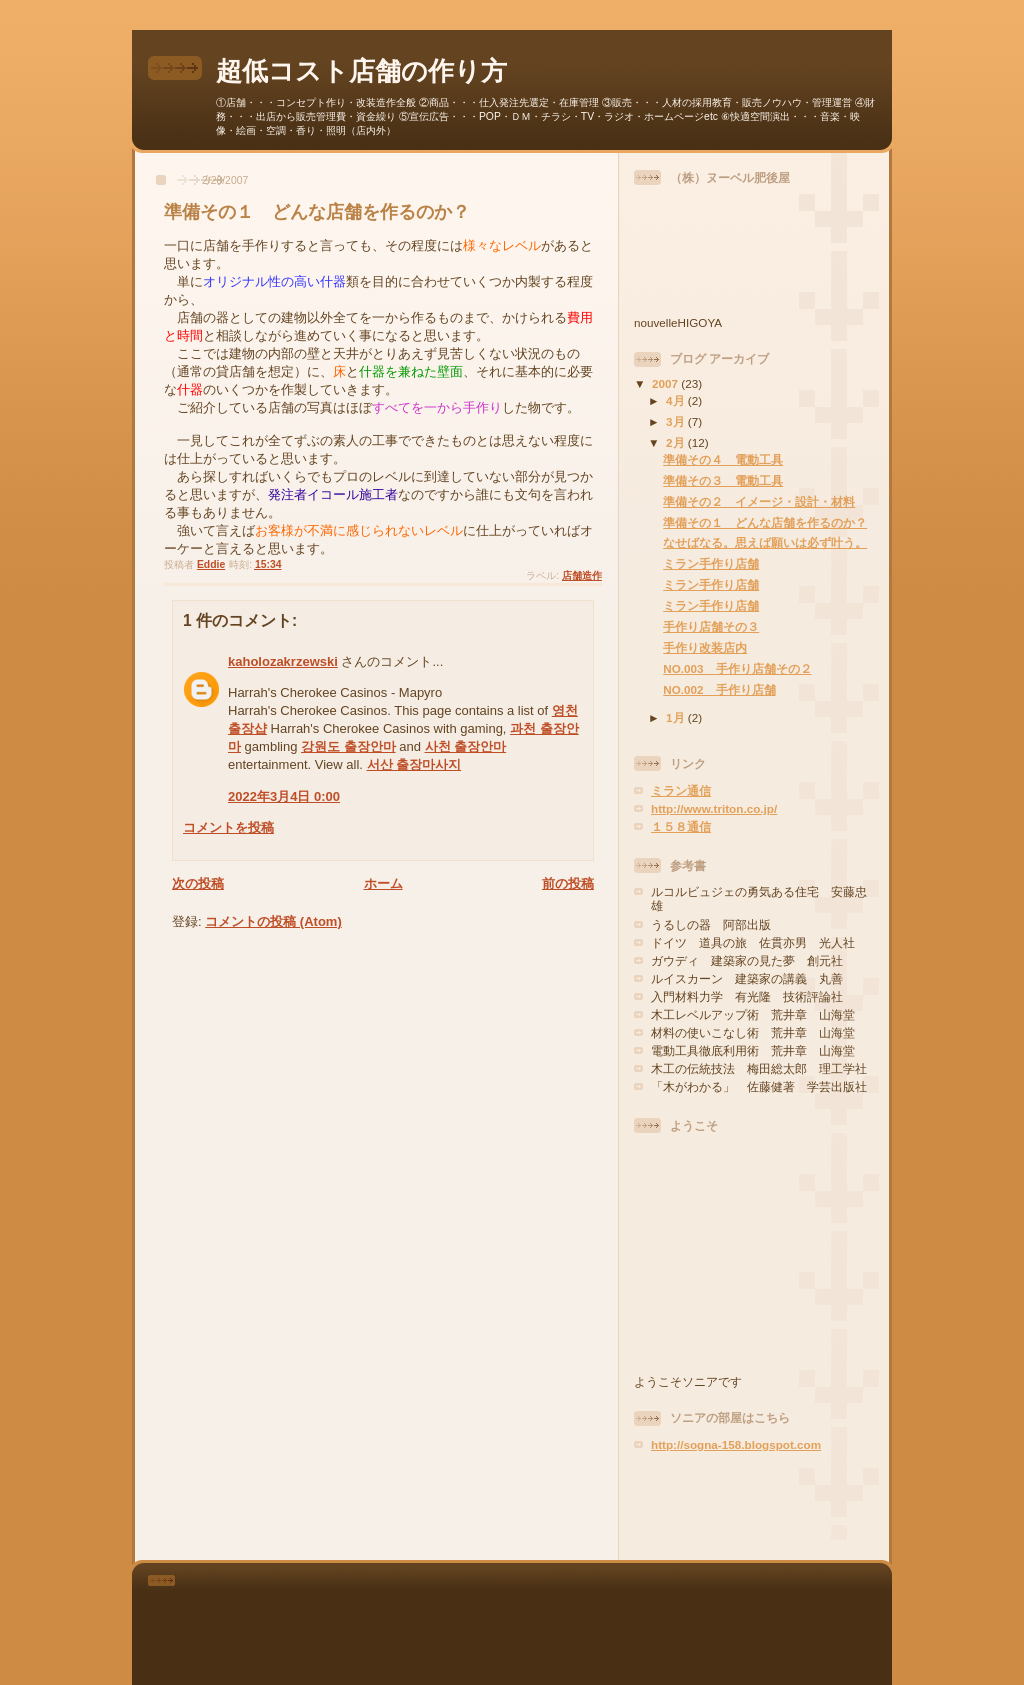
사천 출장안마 (466, 746)
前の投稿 (568, 883)
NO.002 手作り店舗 (719, 689)
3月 (677, 421)
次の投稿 (198, 883)
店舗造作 (582, 575)
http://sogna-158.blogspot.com (736, 1444)
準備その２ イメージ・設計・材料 (759, 501)
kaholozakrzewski (283, 661)
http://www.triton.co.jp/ (714, 808)
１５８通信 (681, 826)
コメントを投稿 (228, 827)
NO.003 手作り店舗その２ (737, 668)
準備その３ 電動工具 (723, 480)
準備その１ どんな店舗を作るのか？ (765, 522)
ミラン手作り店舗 (711, 563)
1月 (677, 717)
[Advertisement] (751, 1506)
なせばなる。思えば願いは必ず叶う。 (765, 542)
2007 (666, 383)
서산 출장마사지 (414, 764)
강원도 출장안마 (348, 746)
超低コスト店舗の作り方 (361, 71)
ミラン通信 (681, 790)
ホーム (383, 883)
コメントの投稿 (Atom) (273, 921)
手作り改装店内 (705, 647)
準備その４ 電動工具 (723, 459)
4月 (677, 400)
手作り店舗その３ (711, 626)
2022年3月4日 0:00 (284, 796)
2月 (677, 442)
